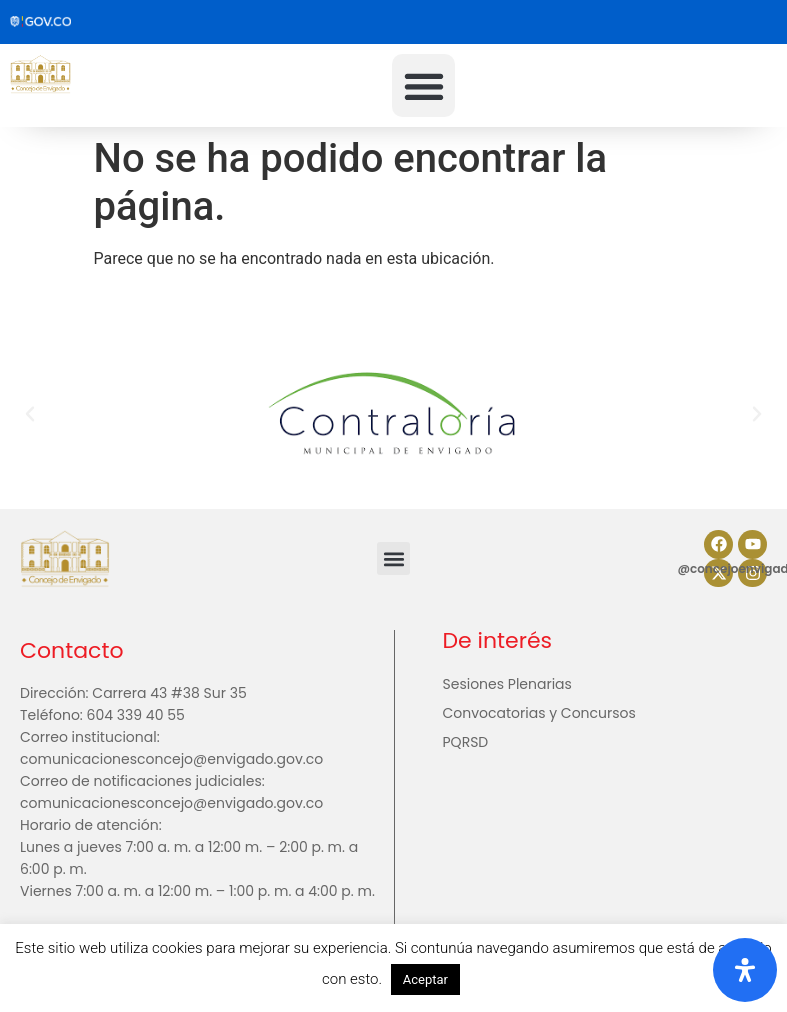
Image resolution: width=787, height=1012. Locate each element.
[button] (423, 85)
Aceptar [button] (425, 979)
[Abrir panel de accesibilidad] (745, 970)
